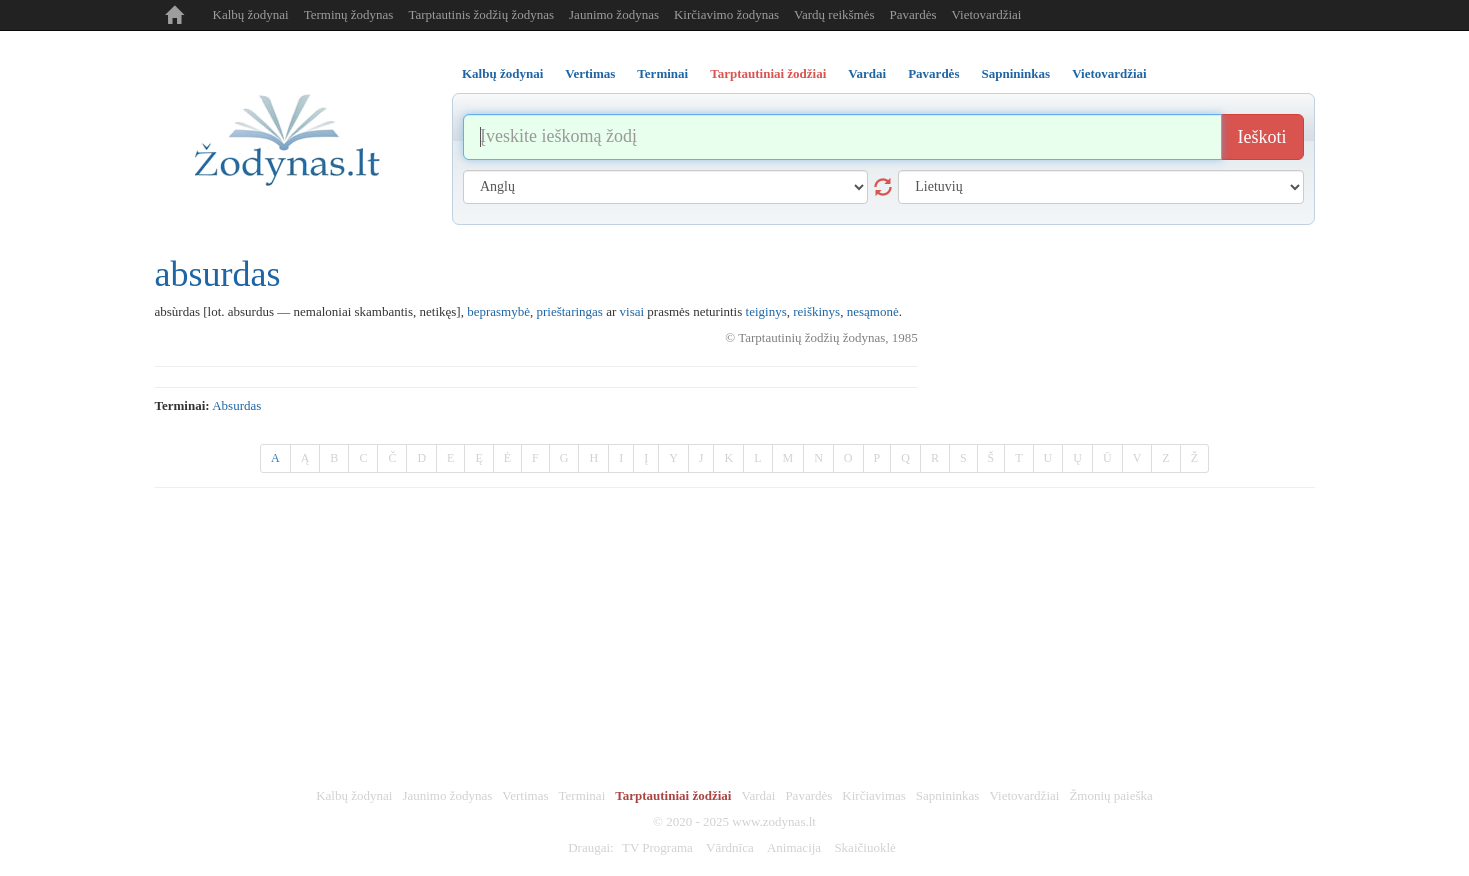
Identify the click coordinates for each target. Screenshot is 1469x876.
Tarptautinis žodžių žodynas (481, 14)
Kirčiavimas (874, 795)
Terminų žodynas (349, 14)
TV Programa (657, 847)
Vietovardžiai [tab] (1109, 73)
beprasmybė (498, 311)
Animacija (794, 847)
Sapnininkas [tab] (1015, 73)
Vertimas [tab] (590, 73)
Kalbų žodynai (251, 14)
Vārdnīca (730, 847)
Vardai (758, 795)
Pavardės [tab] (933, 73)
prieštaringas (569, 311)
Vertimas (525, 795)
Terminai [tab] (662, 73)
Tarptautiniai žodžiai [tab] (768, 73)
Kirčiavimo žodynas (726, 14)
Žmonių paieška (1110, 795)
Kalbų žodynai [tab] (502, 73)
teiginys (766, 311)
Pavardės (913, 14)
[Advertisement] (735, 638)
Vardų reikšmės (834, 14)
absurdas (236, 405)
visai (632, 311)
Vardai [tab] (867, 73)
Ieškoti (1262, 137)
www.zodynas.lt (774, 821)
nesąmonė (873, 311)
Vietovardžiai (986, 14)
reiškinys (816, 311)
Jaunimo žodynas (614, 14)
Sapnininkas (948, 795)
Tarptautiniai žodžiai (673, 795)
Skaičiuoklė (864, 847)
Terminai (582, 795)
